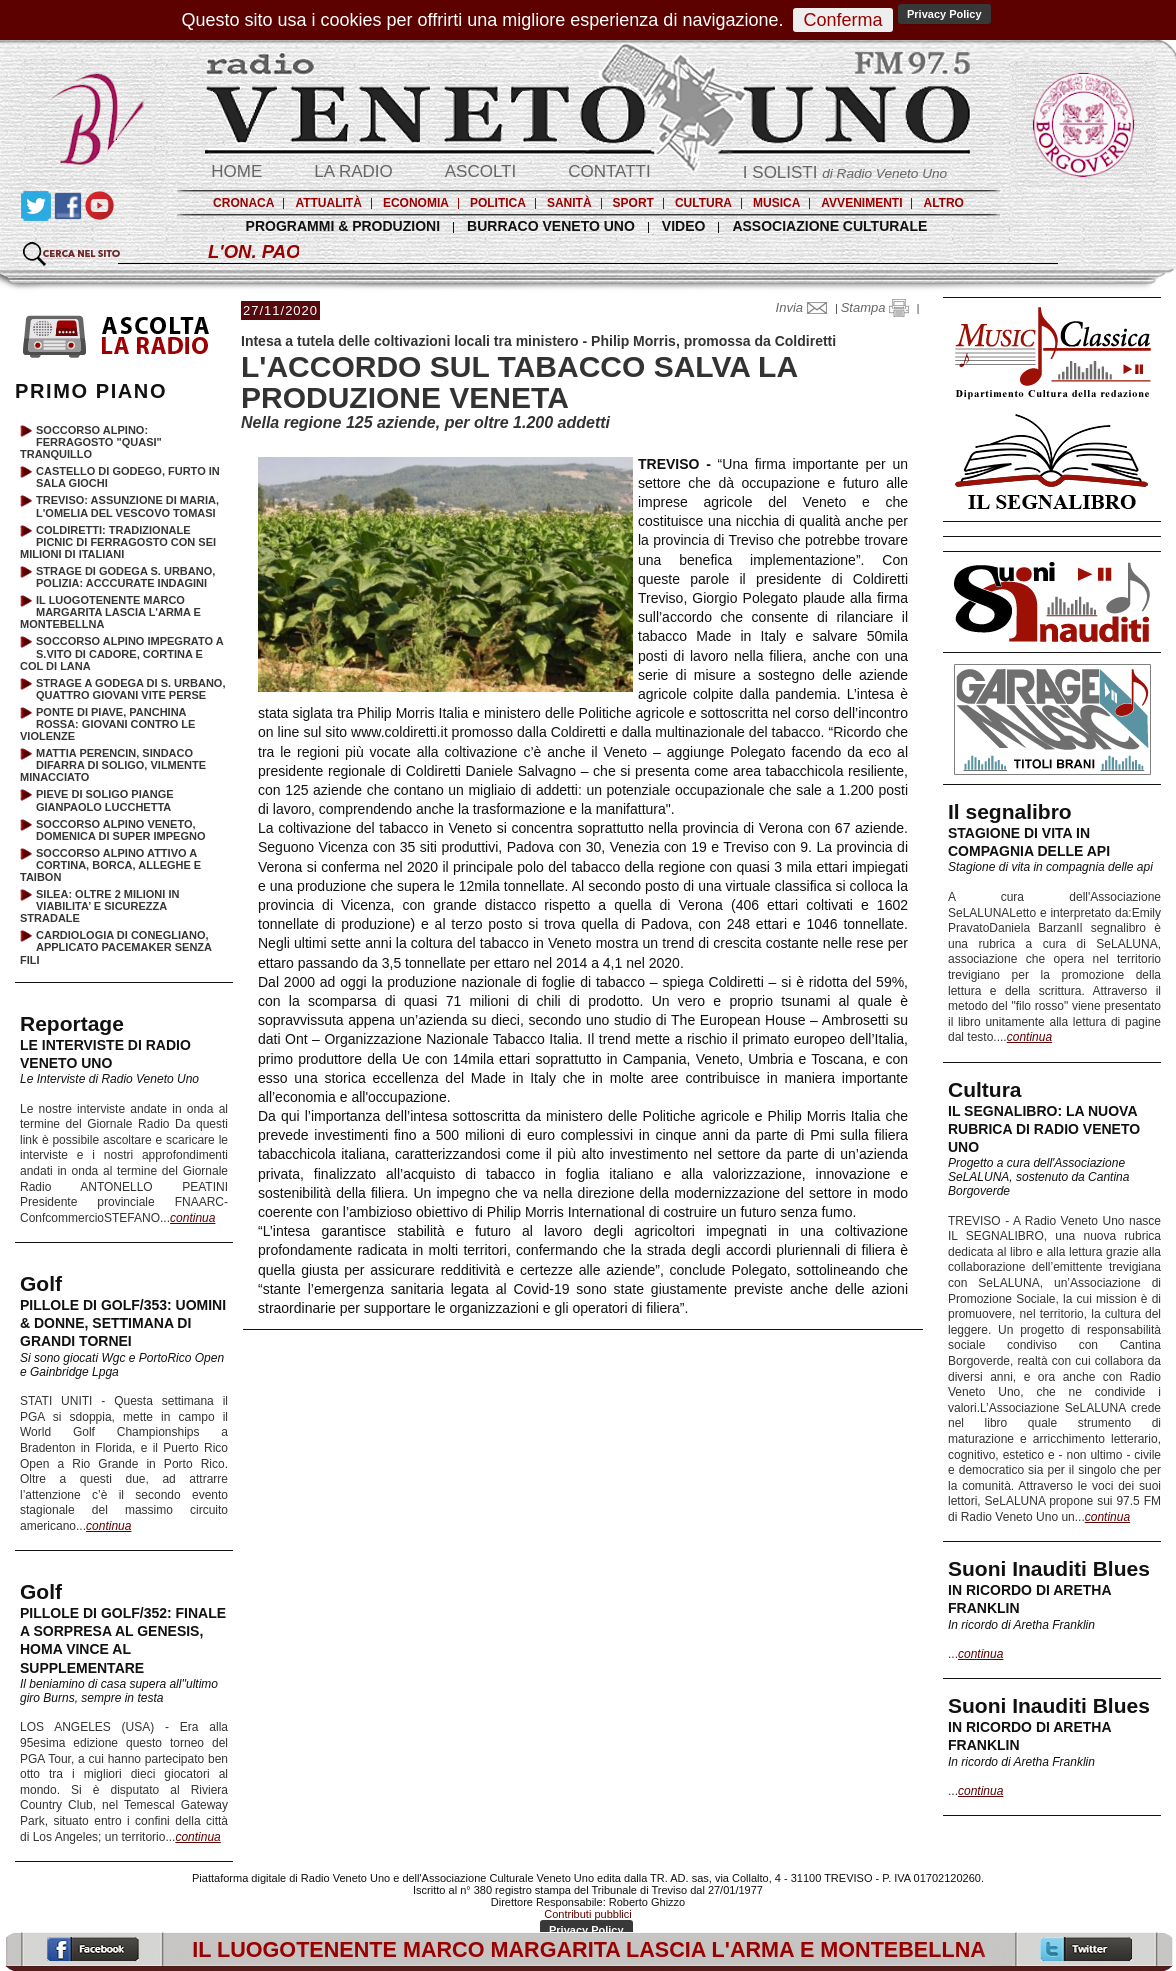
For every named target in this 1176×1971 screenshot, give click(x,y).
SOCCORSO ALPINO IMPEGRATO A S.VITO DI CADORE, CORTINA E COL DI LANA (121, 653)
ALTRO (943, 203)
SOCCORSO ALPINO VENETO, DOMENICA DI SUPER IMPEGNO (121, 830)
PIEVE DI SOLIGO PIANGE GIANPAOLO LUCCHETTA (105, 800)
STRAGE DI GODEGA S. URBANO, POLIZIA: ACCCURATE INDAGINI (125, 577)
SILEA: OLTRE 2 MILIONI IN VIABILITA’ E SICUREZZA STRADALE (99, 906)
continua (1029, 1037)
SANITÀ (569, 203)
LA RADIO (353, 171)
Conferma (842, 20)
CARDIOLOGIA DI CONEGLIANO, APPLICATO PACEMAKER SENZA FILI (116, 947)
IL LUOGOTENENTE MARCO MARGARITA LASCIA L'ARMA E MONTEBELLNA (110, 612)
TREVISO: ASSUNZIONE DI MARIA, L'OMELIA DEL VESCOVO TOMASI (127, 506)
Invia (806, 307)
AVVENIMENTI (861, 203)
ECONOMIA (416, 203)
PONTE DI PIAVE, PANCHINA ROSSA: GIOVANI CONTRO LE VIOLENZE (107, 724)
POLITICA (498, 203)
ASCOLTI (480, 171)
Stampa (875, 307)
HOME (236, 171)
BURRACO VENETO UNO (551, 226)
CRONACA (243, 203)
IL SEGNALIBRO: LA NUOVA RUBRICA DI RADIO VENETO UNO (1044, 1129)
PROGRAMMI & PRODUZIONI (343, 226)
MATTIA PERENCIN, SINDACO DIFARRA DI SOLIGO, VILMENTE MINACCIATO (113, 765)
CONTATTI (609, 171)
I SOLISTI (845, 172)
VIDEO (684, 226)
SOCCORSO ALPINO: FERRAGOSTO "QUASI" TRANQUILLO (91, 442)
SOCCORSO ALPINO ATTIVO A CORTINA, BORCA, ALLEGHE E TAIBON (110, 865)
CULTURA (703, 203)
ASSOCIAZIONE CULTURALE (829, 226)
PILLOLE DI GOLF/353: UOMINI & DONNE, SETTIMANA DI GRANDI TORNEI (123, 1323)
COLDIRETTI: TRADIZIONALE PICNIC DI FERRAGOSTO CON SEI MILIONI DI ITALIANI (118, 542)
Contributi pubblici (587, 1914)
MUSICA (776, 203)
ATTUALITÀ (328, 203)
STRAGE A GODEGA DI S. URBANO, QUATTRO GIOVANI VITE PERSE (130, 689)
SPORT (633, 203)
